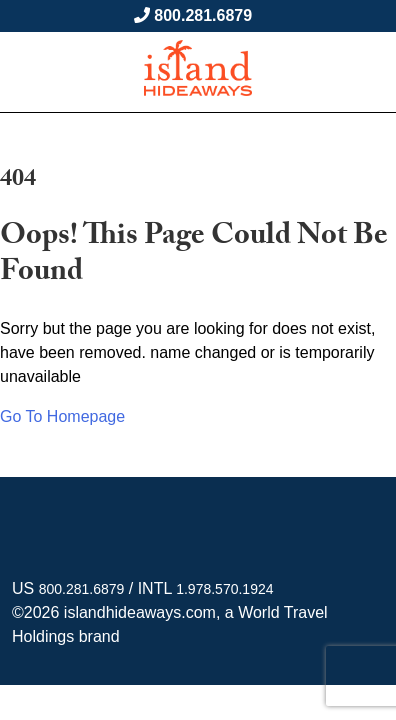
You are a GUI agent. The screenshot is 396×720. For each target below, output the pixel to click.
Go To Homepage (62, 416)
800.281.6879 (203, 15)
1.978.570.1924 (224, 589)
